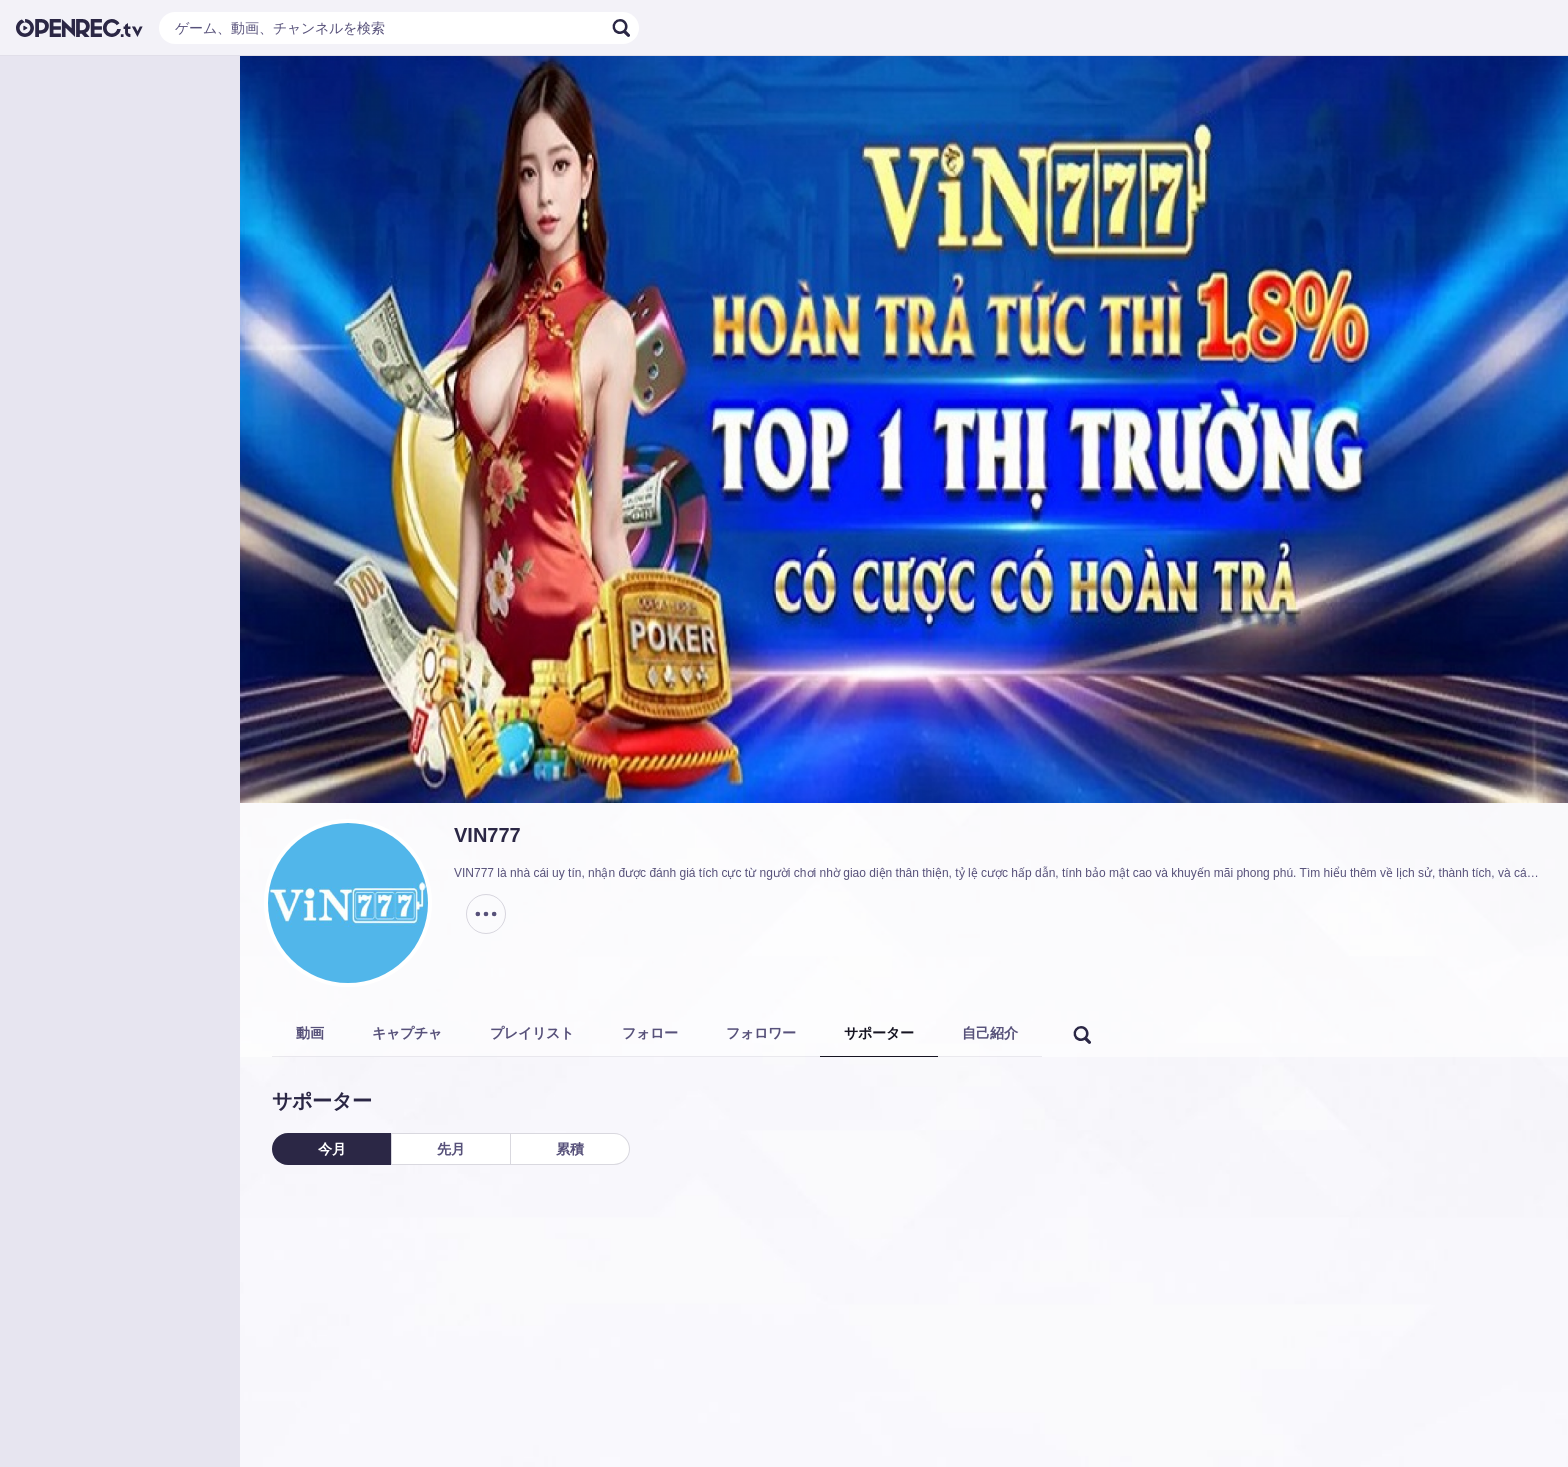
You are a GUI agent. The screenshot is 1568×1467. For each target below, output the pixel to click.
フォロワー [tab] (761, 1033)
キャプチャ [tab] (407, 1033)
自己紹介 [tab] (990, 1033)
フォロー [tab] (650, 1033)
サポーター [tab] (879, 1033)
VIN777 (487, 835)
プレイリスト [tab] (532, 1033)
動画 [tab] (310, 1033)
